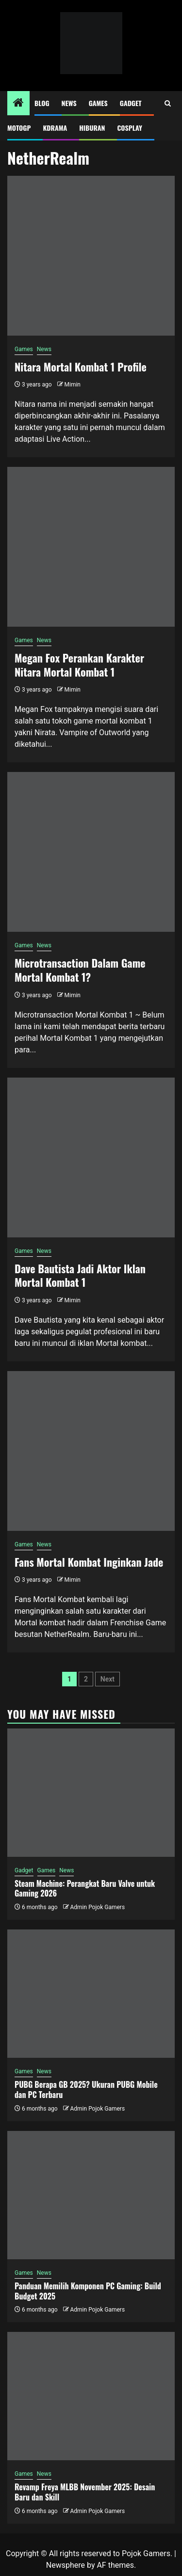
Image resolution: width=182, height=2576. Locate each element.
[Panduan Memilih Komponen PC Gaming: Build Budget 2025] (91, 2195)
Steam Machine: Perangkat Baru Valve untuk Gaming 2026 (85, 1888)
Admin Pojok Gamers (97, 1907)
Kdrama (55, 128)
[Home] (18, 103)
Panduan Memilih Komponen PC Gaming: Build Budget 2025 (88, 2291)
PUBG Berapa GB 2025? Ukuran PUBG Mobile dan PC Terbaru (86, 2089)
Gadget (131, 103)
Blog (42, 103)
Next (107, 1679)
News (69, 103)
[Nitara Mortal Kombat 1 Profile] (91, 256)
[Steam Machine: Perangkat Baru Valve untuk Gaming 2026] (91, 1792)
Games (98, 103)
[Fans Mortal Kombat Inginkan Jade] (91, 1451)
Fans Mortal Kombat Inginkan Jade (89, 1562)
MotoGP (19, 128)
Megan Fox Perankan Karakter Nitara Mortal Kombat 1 (79, 664)
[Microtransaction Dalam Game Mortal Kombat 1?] (91, 852)
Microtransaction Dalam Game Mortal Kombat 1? (80, 970)
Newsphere (65, 2565)
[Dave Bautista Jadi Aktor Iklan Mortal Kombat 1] (91, 1157)
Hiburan (92, 128)
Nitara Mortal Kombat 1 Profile (81, 366)
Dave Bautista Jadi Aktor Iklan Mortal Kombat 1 (80, 1275)
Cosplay (129, 128)
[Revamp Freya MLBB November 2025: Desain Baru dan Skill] (91, 2396)
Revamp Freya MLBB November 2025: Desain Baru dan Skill (85, 2492)
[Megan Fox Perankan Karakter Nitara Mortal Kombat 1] (91, 547)
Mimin (73, 384)
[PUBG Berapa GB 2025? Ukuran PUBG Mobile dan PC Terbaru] (91, 1993)
